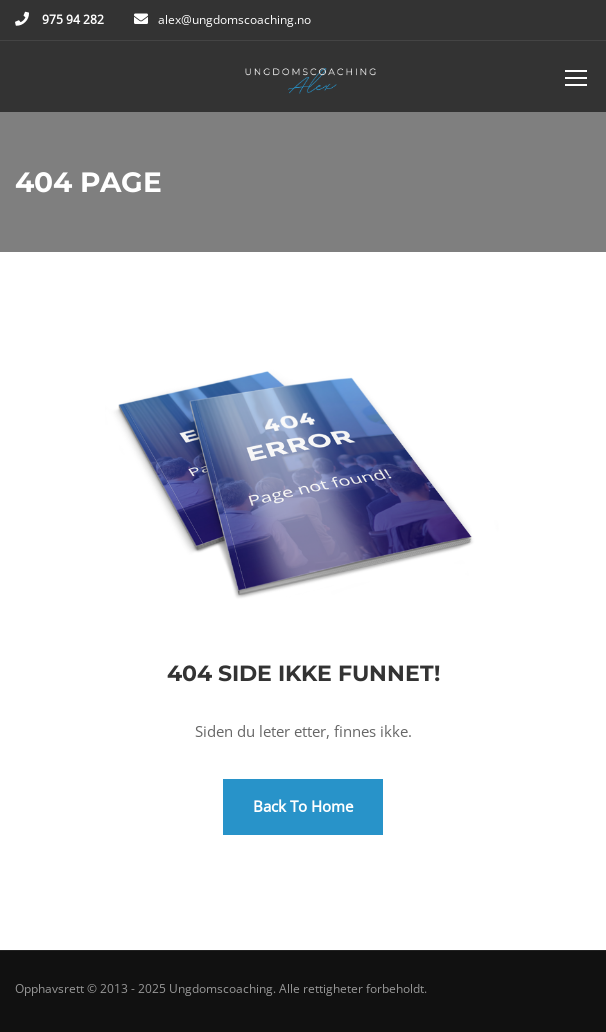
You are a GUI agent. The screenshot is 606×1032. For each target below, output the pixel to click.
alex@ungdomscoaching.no (234, 19)
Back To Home (303, 806)
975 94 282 (71, 19)
